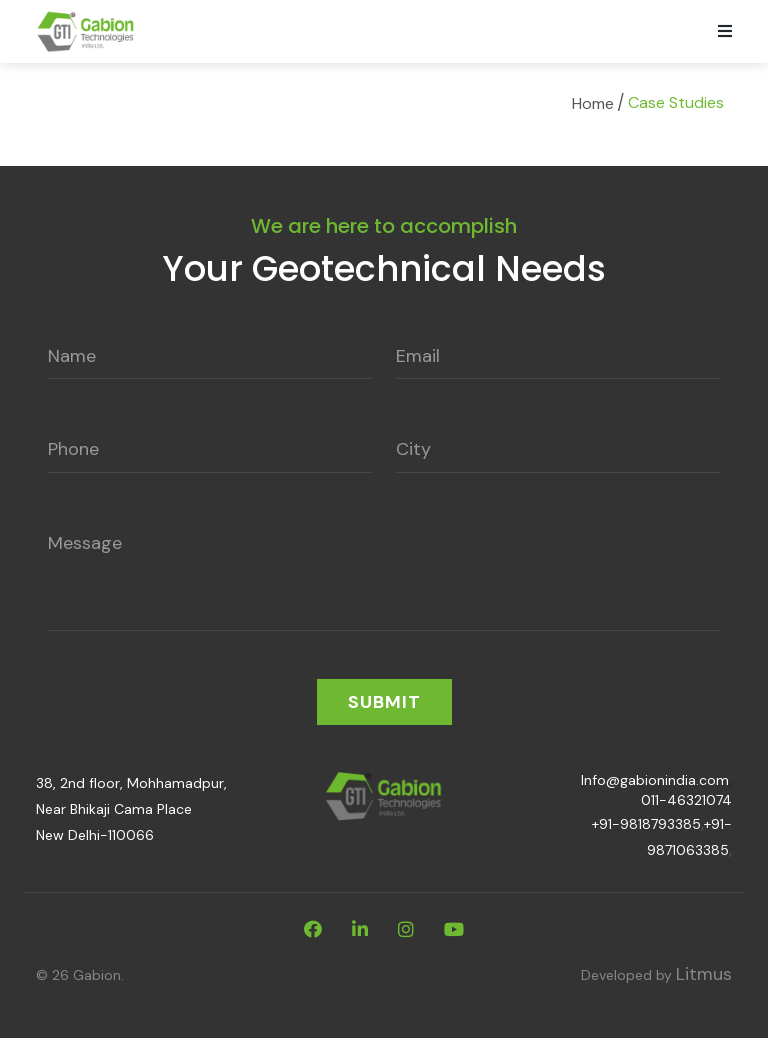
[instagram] (406, 930)
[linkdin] (360, 930)
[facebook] (313, 930)
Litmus (704, 974)
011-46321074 (686, 800)
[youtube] (454, 930)
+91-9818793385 (646, 824)
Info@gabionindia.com (655, 780)
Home (593, 103)
